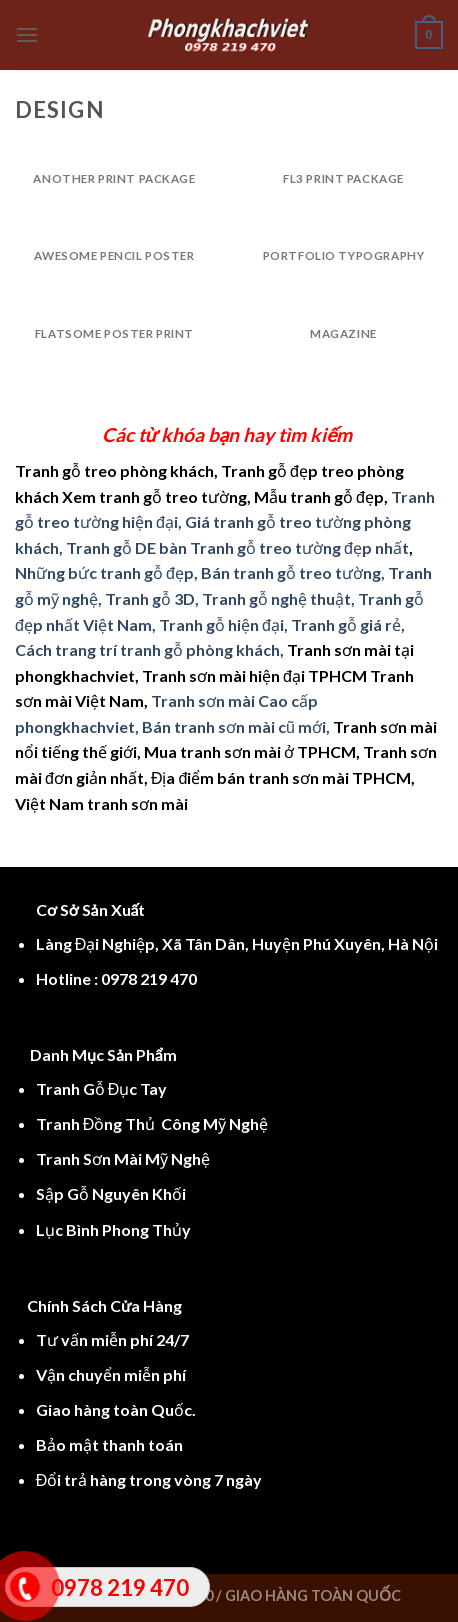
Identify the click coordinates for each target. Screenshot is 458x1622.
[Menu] (27, 34)
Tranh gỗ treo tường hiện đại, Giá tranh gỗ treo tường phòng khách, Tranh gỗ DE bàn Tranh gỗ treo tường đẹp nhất (225, 522)
